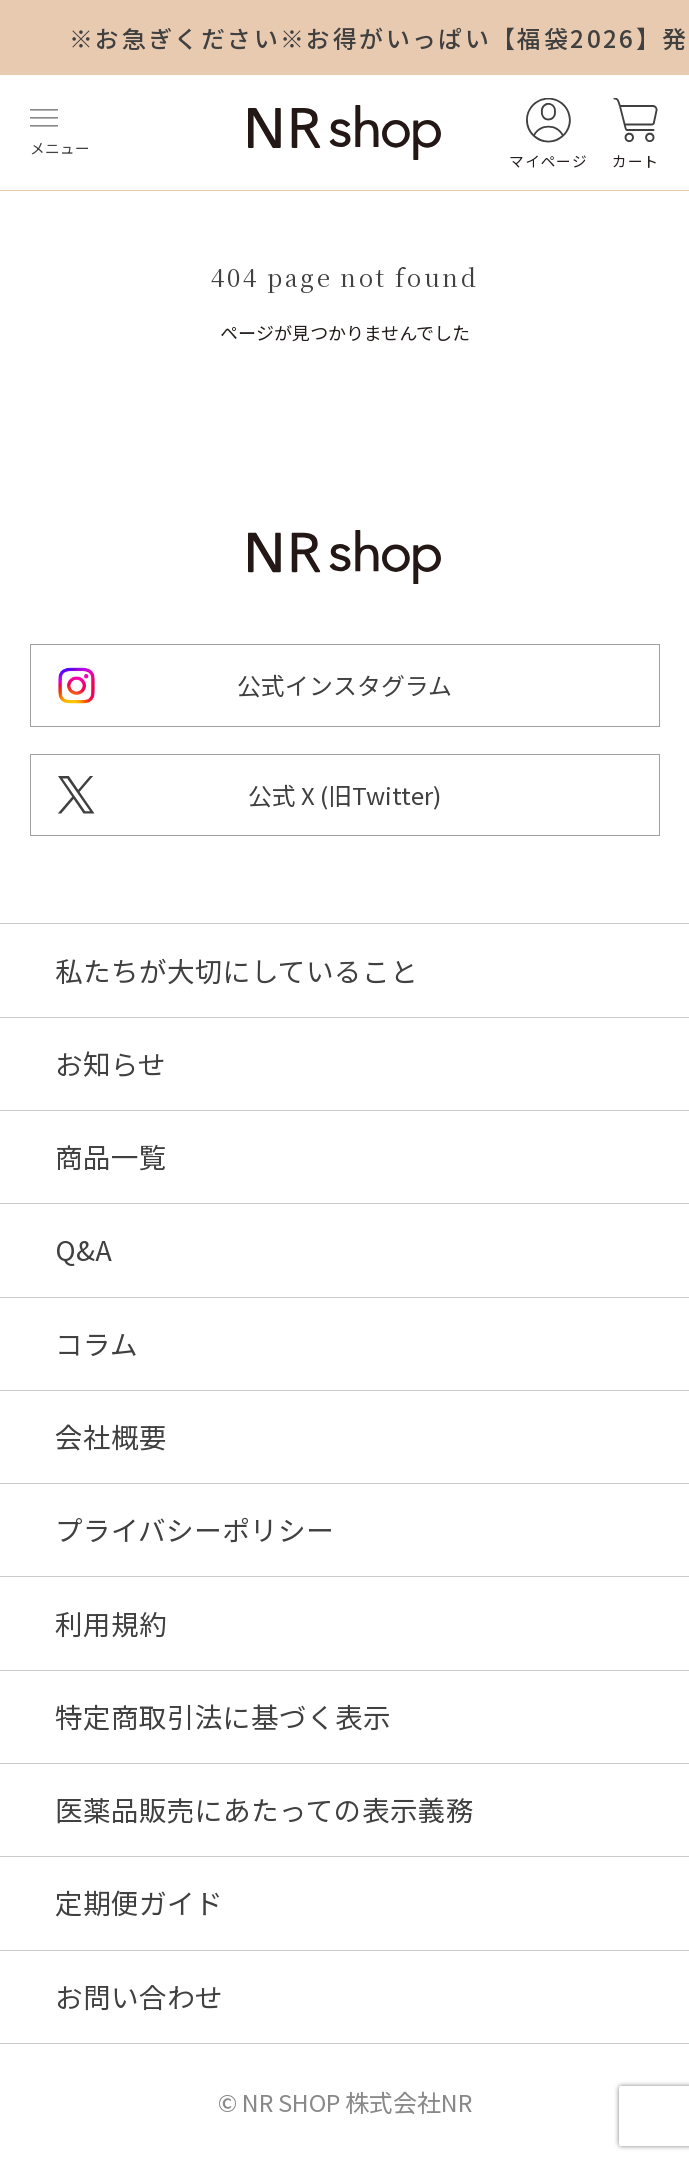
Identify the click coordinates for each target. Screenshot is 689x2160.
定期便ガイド (139, 1903)
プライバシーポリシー (194, 1530)
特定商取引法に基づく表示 (223, 1717)
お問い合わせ (139, 1997)
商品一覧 (111, 1157)
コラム (96, 1344)
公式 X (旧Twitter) (344, 795)
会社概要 (111, 1437)
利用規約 (111, 1624)
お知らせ (110, 1064)
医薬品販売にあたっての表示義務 (264, 1810)
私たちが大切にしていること (236, 971)
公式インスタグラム (344, 685)
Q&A (83, 1250)
